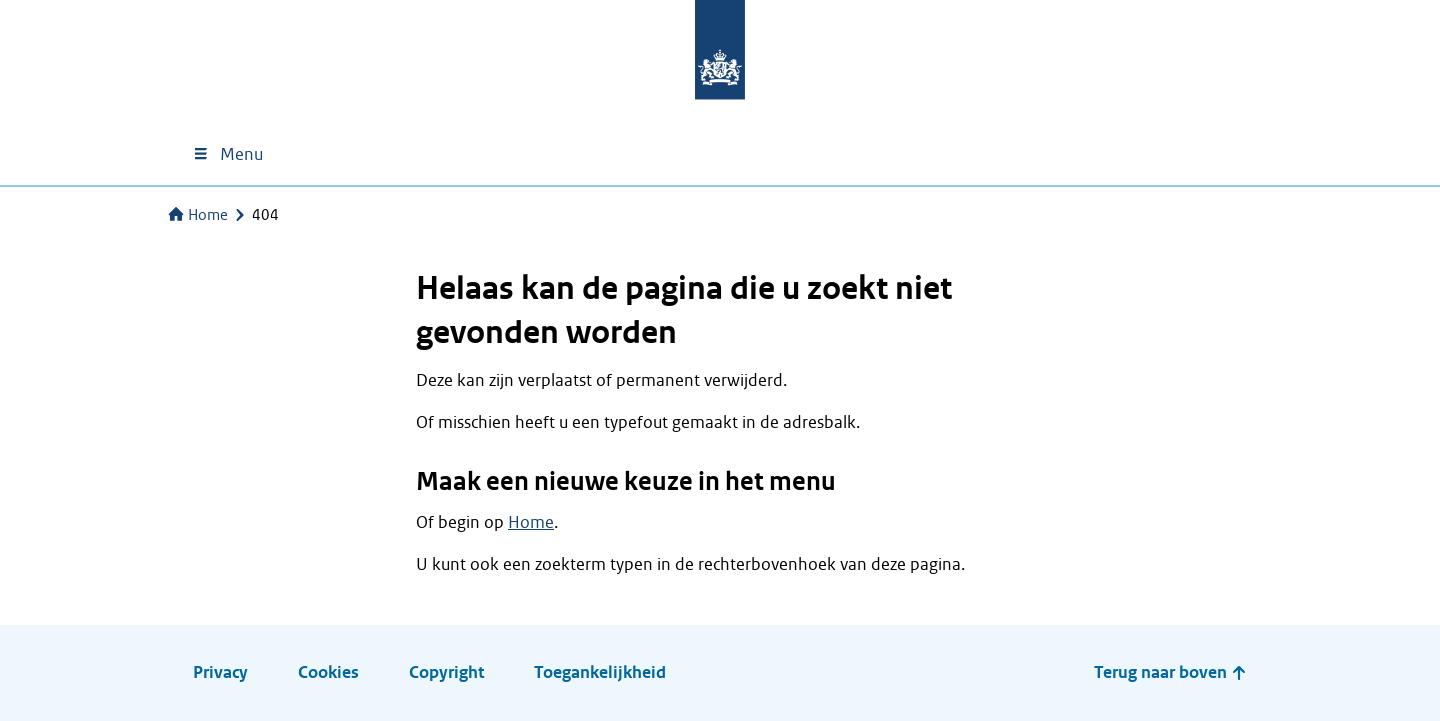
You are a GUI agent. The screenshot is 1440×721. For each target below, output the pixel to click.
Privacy (220, 672)
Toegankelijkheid (600, 672)
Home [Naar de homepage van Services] (198, 215)
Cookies (328, 672)
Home (531, 522)
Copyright (446, 672)
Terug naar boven (1170, 672)
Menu (227, 154)
